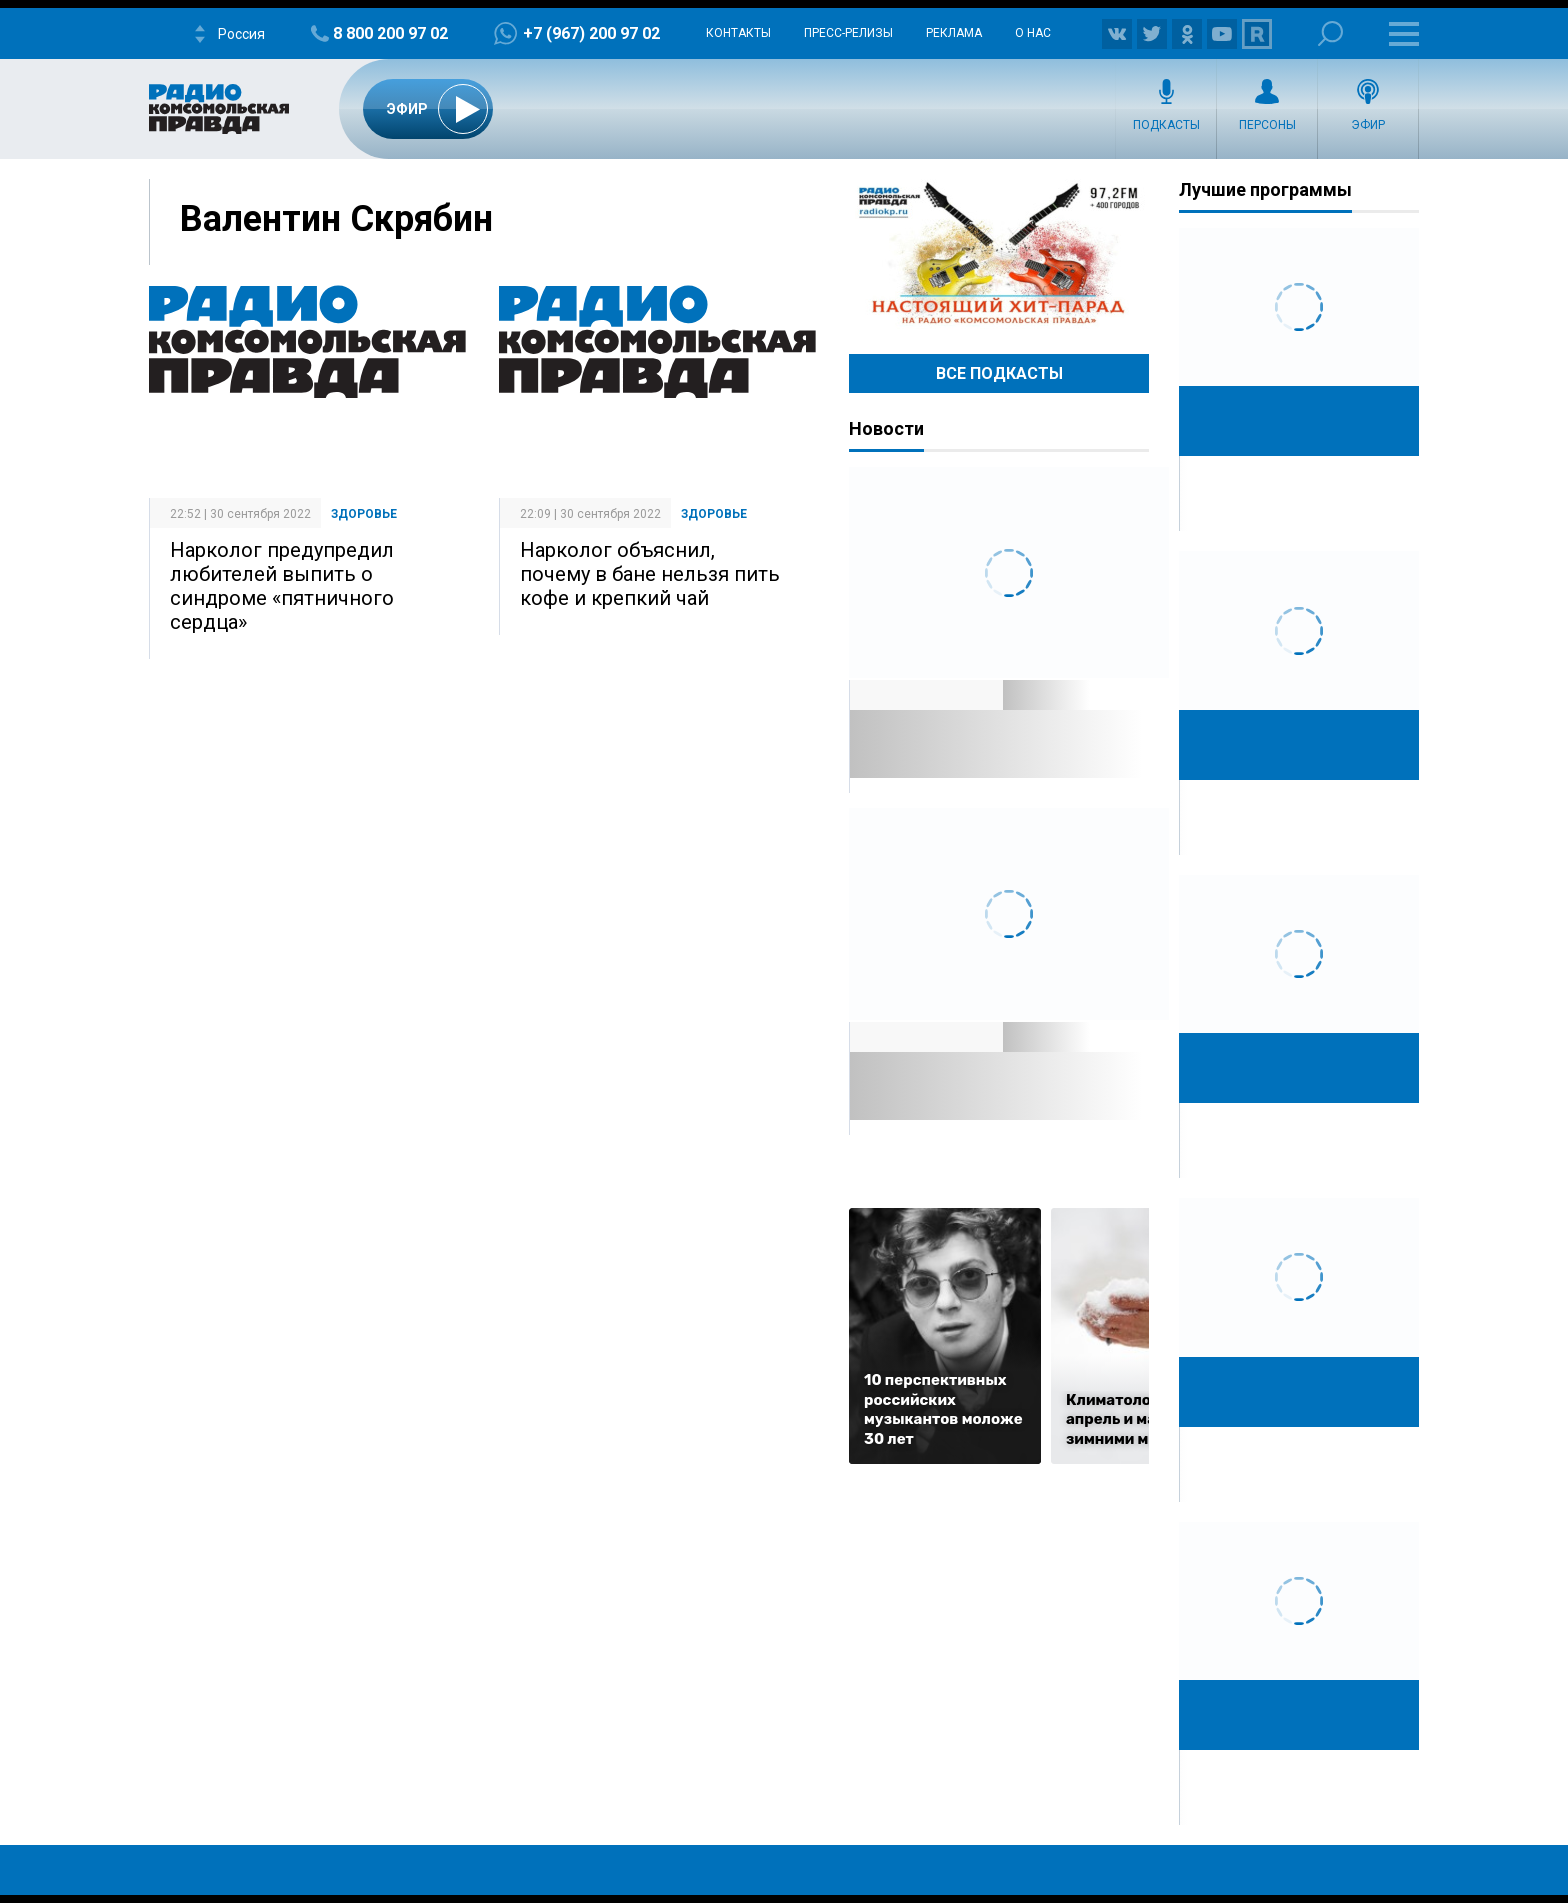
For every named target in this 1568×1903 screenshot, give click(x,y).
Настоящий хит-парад (999, 254)
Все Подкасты (999, 373)
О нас (1033, 33)
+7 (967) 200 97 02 (591, 33)
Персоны (1267, 125)
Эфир (1368, 125)
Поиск (1330, 33)
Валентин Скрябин (336, 219)
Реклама (954, 33)
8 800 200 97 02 (390, 33)
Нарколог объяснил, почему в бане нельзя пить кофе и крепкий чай (650, 574)
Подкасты (1166, 125)
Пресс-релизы (848, 33)
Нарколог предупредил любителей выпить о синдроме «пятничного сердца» (282, 586)
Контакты (738, 33)
